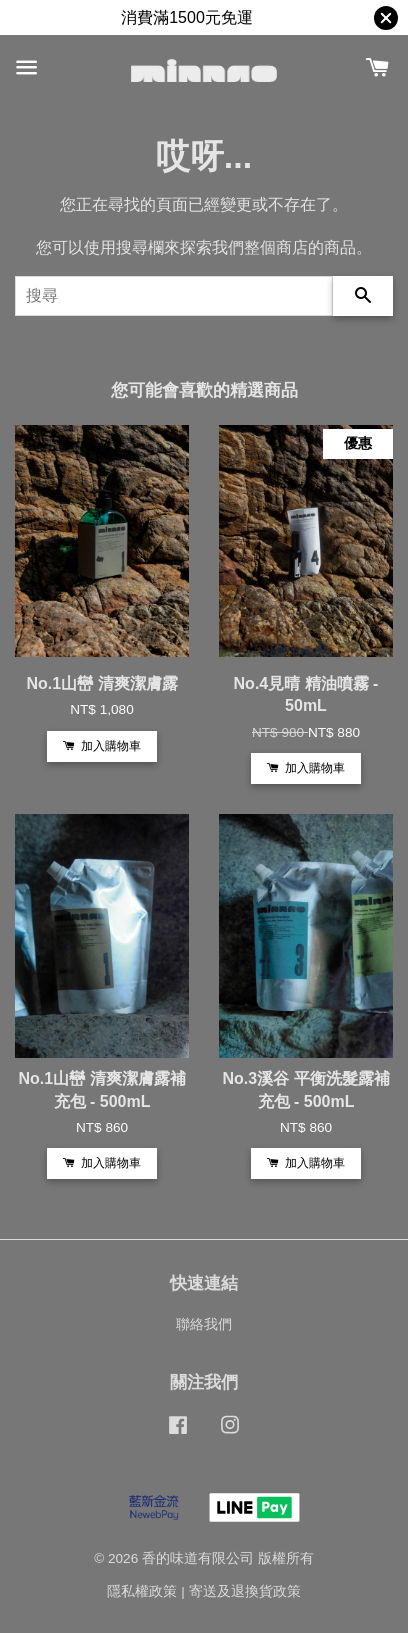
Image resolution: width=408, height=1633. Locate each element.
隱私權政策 (142, 1591)
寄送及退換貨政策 (245, 1591)
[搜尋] (174, 296)
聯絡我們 (204, 1324)
